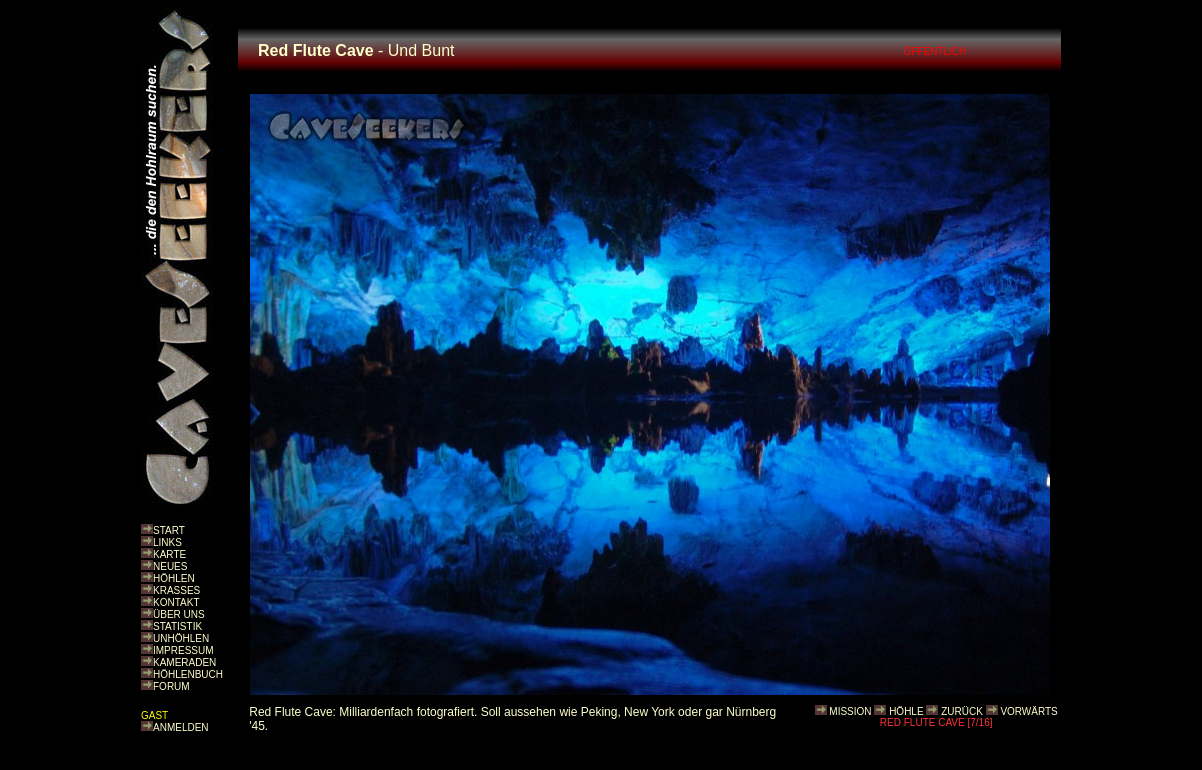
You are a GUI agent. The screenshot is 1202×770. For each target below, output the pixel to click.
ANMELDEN (181, 727)
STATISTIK (177, 626)
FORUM (171, 686)
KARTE (169, 554)
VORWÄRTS (1028, 711)
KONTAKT (176, 602)
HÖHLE (906, 711)
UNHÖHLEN (181, 638)
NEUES (170, 566)
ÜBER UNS (179, 614)
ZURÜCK (962, 711)
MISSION (850, 711)
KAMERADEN (184, 662)
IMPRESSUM (183, 650)
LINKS (167, 542)
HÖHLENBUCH (188, 674)
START (169, 530)
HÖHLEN (174, 578)
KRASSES (176, 590)
